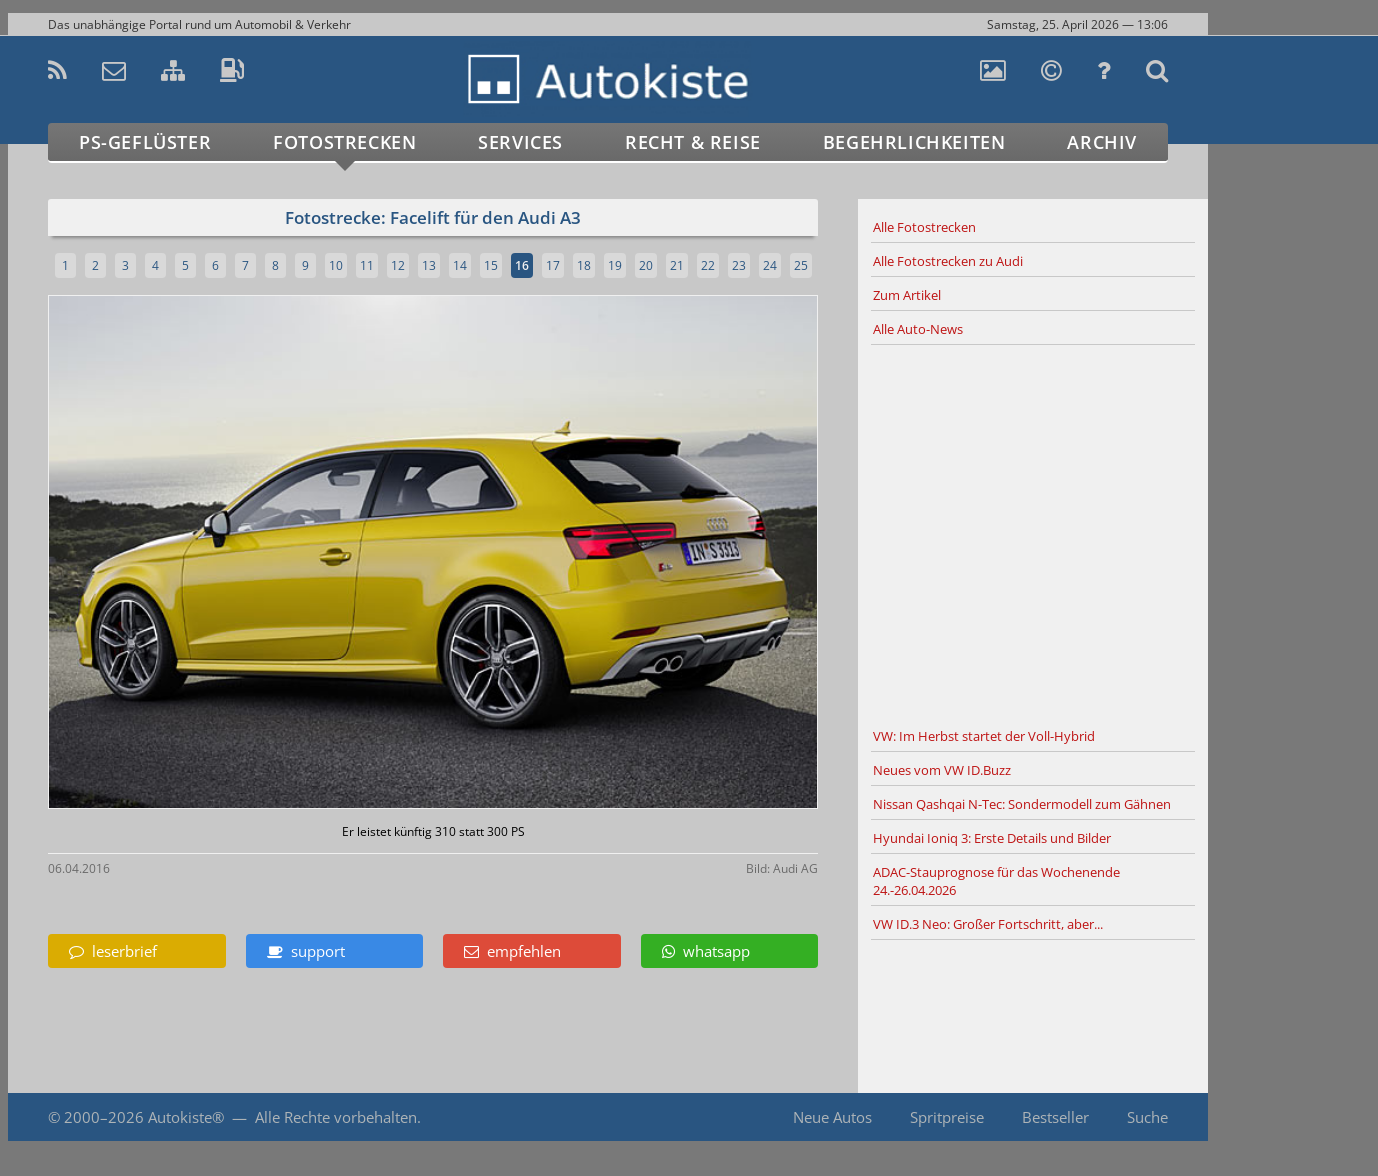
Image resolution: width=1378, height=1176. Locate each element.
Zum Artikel (907, 295)
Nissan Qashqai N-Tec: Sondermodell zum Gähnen (1022, 804)
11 (367, 265)
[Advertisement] (1033, 533)
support (306, 951)
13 (429, 265)
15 (491, 265)
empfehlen (512, 951)
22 (708, 265)
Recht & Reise (693, 142)
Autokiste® (186, 1117)
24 (770, 265)
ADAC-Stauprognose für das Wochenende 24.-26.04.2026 (996, 881)
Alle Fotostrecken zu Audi (948, 261)
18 (584, 265)
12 (398, 265)
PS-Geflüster (145, 142)
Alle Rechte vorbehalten (336, 1117)
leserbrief (113, 951)
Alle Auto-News (918, 329)
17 (553, 265)
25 (801, 265)
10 (336, 265)
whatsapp (706, 951)
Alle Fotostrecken (924, 227)
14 (460, 265)
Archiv (1102, 142)
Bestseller (1055, 1117)
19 (615, 265)
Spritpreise (947, 1117)
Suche (1147, 1117)
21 (677, 265)
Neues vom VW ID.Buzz (942, 770)
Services (520, 142)
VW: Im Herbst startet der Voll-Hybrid (984, 736)
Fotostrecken (344, 142)
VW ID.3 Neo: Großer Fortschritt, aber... (988, 924)
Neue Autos (832, 1117)
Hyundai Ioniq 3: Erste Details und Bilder (992, 838)
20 (646, 265)
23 (739, 265)
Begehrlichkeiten (914, 142)
